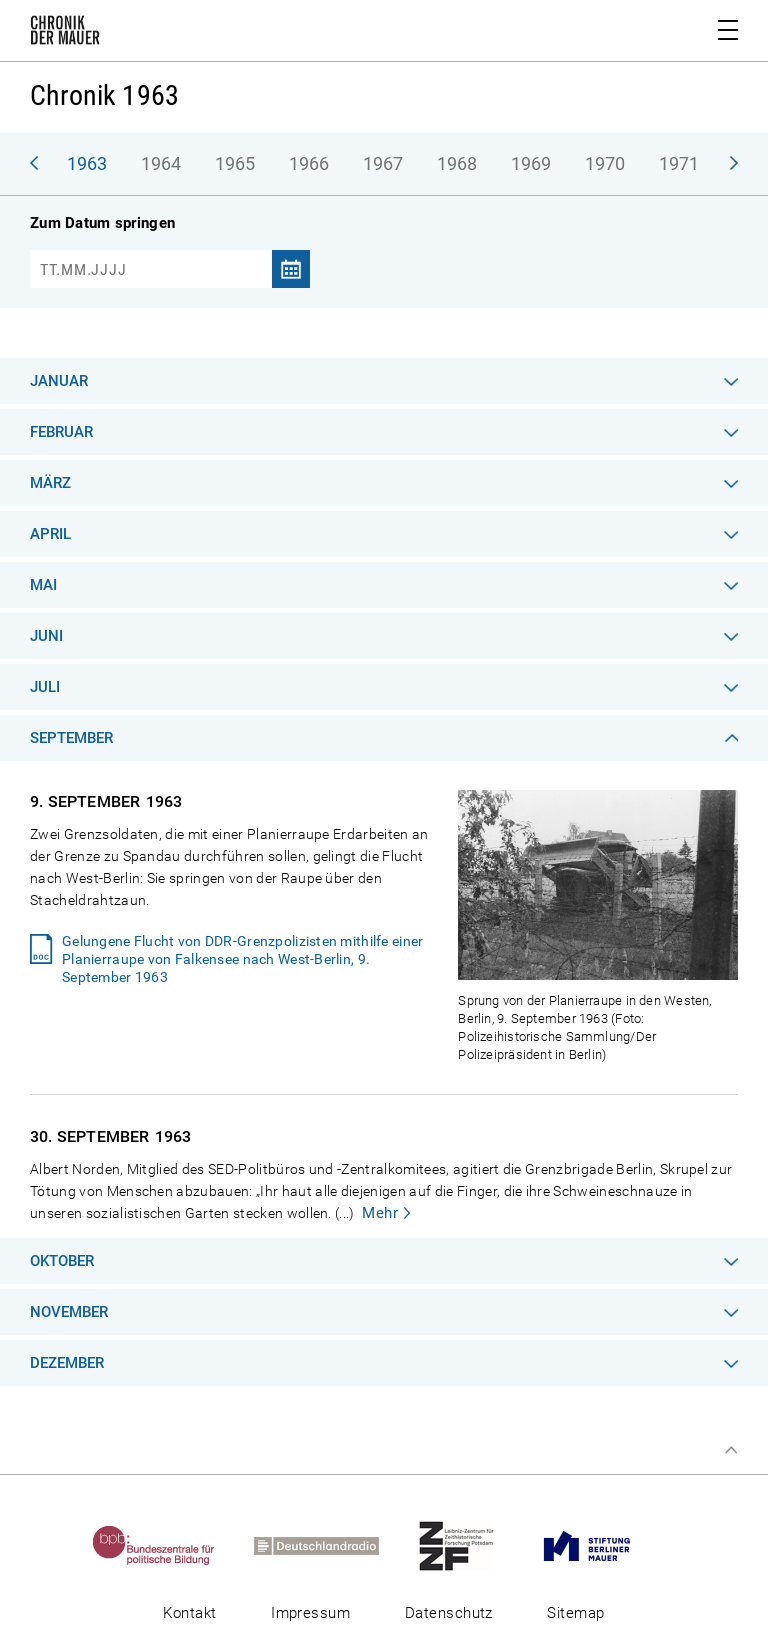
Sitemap (575, 1613)
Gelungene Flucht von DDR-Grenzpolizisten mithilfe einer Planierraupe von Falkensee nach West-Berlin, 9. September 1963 (242, 959)
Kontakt (189, 1613)
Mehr (380, 1213)
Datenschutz (449, 1613)
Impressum (310, 1613)
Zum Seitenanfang (731, 1450)
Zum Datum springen (102, 223)
